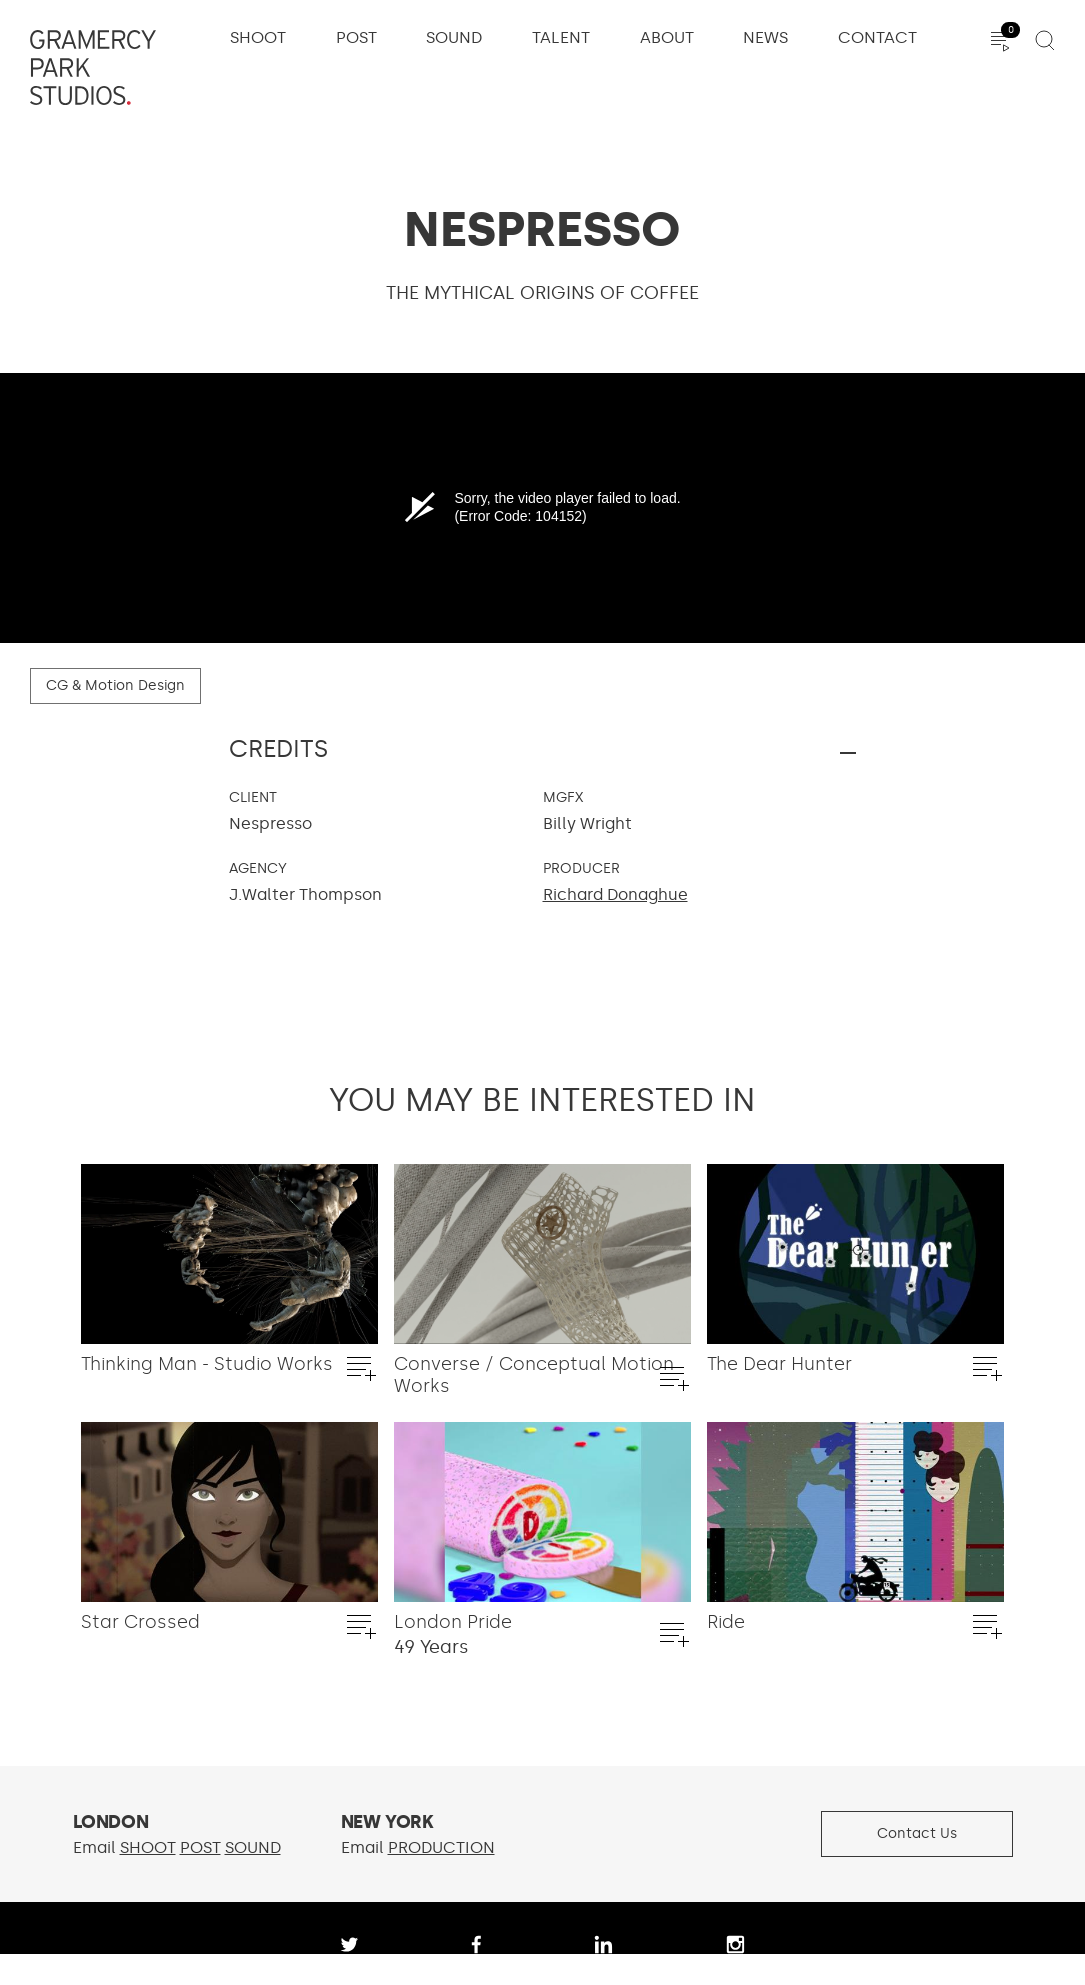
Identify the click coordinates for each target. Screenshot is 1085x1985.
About (667, 38)
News (765, 38)
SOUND (253, 1847)
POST (200, 1847)
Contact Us (917, 1833)
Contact (877, 38)
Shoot (258, 38)
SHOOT (148, 1847)
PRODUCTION (441, 1847)
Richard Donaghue (615, 894)
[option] (229, 1293)
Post (356, 38)
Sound (454, 38)
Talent (561, 38)
